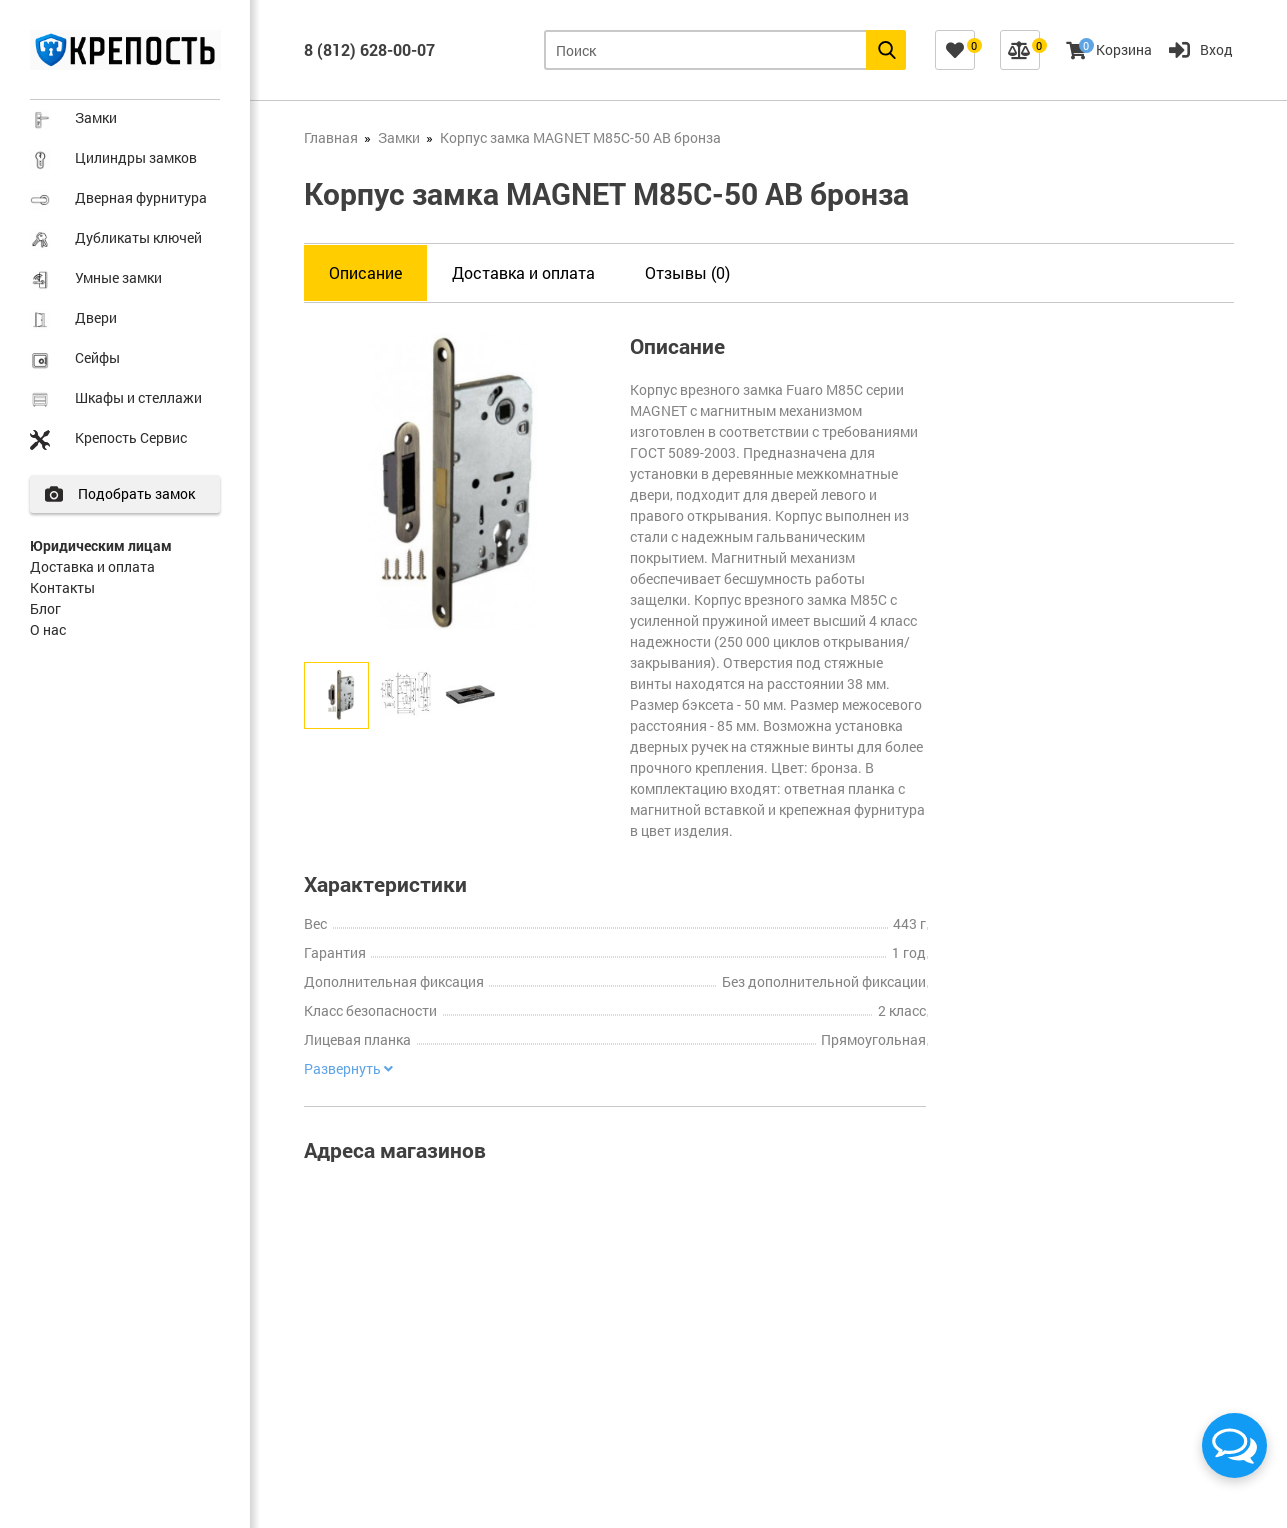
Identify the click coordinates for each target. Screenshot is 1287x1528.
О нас (48, 629)
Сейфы (97, 357)
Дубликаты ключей (138, 237)
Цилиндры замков (136, 157)
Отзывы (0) (687, 272)
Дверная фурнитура (141, 197)
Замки (96, 117)
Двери (96, 317)
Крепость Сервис (131, 437)
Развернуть (348, 1069)
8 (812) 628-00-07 (369, 49)
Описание (365, 272)
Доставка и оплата (92, 566)
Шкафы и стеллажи (138, 397)
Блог (45, 608)
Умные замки (118, 277)
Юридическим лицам (101, 545)
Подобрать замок (136, 493)
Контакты (62, 587)
